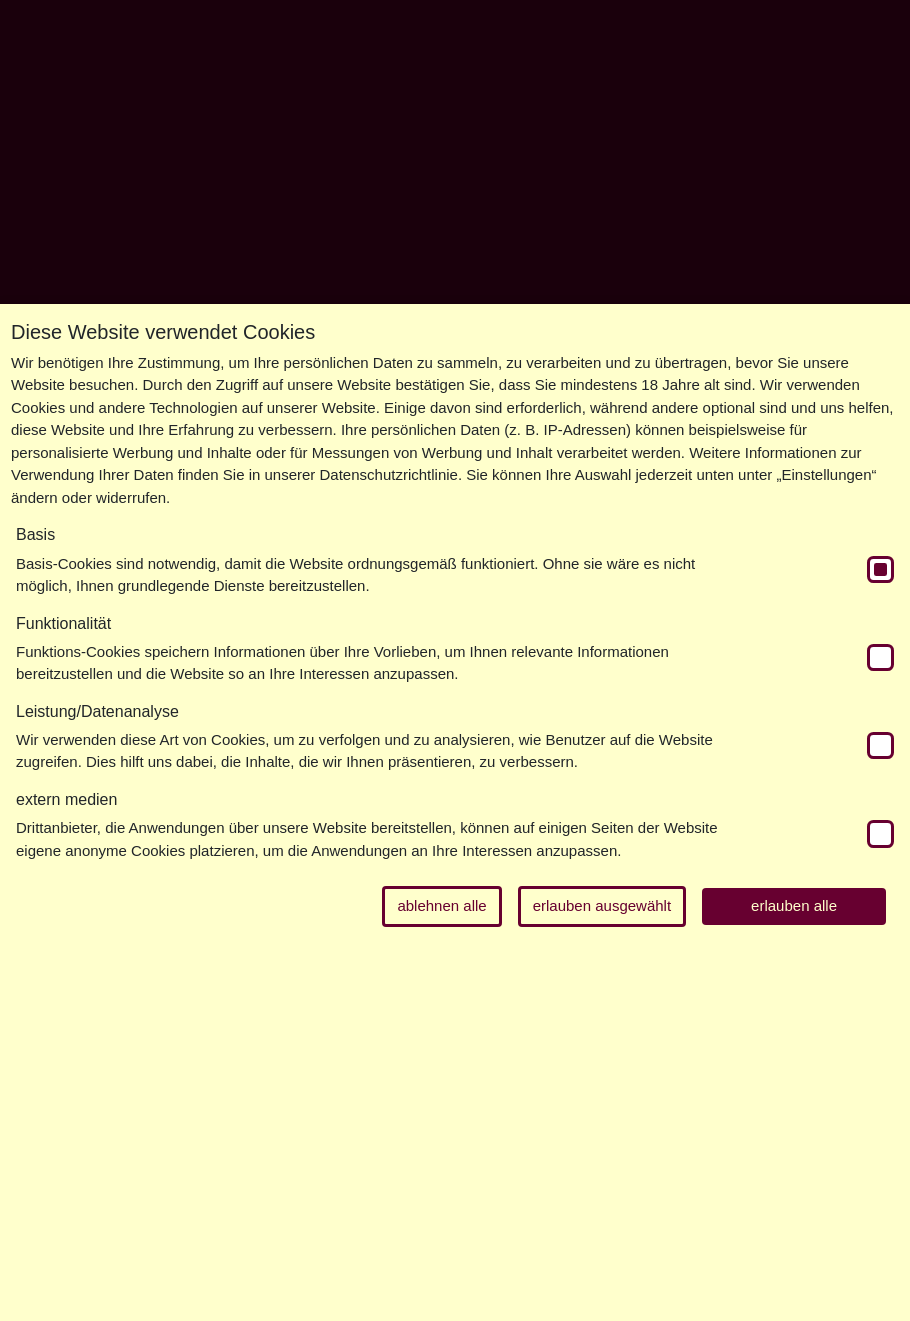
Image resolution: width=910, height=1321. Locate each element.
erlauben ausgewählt (602, 905)
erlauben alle (794, 905)
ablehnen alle (441, 905)
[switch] (880, 569)
